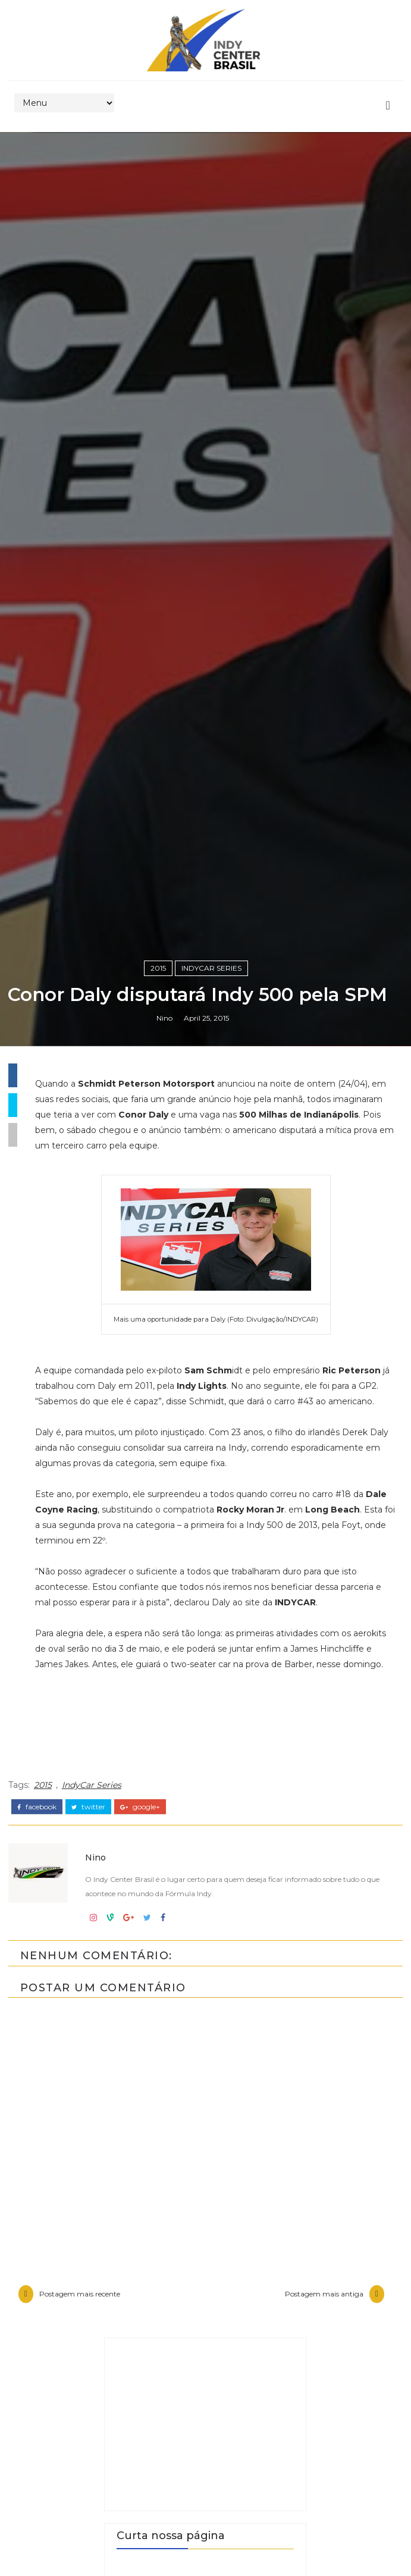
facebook (37, 2465)
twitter (88, 2465)
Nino (164, 1641)
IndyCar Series (211, 1566)
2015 (158, 1566)
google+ (140, 2465)
